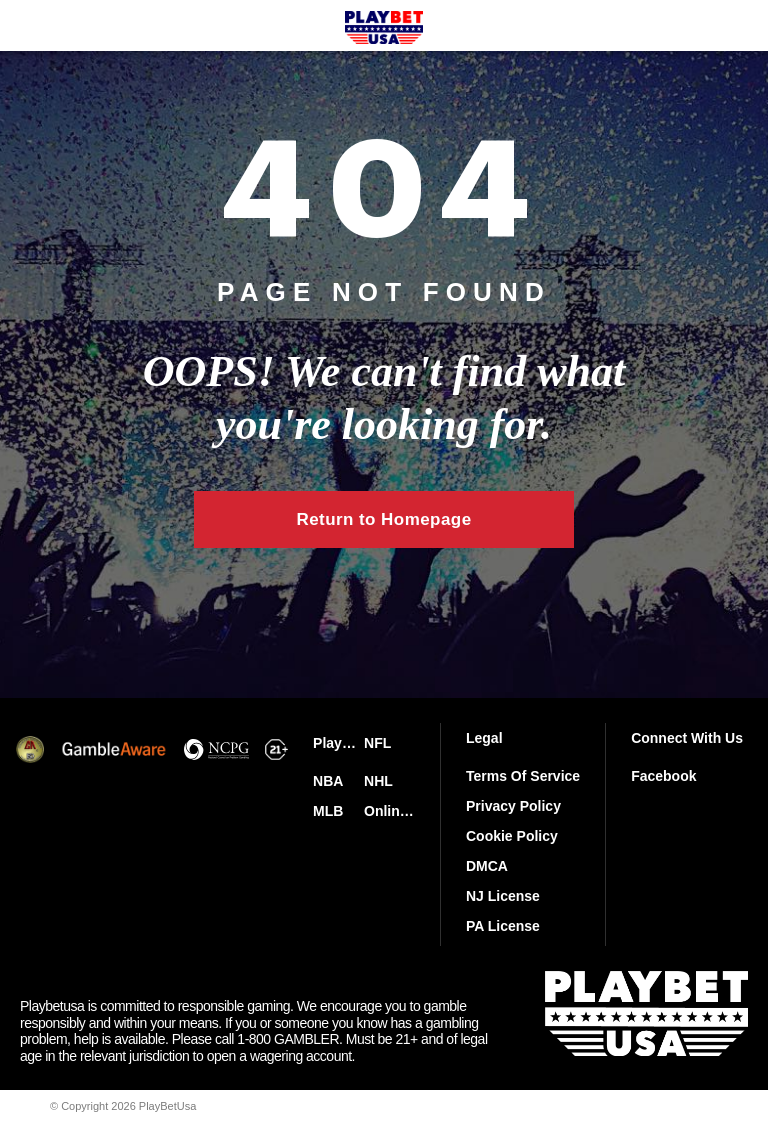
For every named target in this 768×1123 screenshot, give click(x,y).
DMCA (487, 866)
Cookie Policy (512, 836)
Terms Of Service (523, 776)
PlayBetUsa (338, 743)
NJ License (503, 896)
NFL (377, 743)
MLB (328, 811)
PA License (503, 926)
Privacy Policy (513, 806)
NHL (378, 781)
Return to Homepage (383, 519)
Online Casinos (389, 811)
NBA (328, 781)
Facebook (663, 776)
